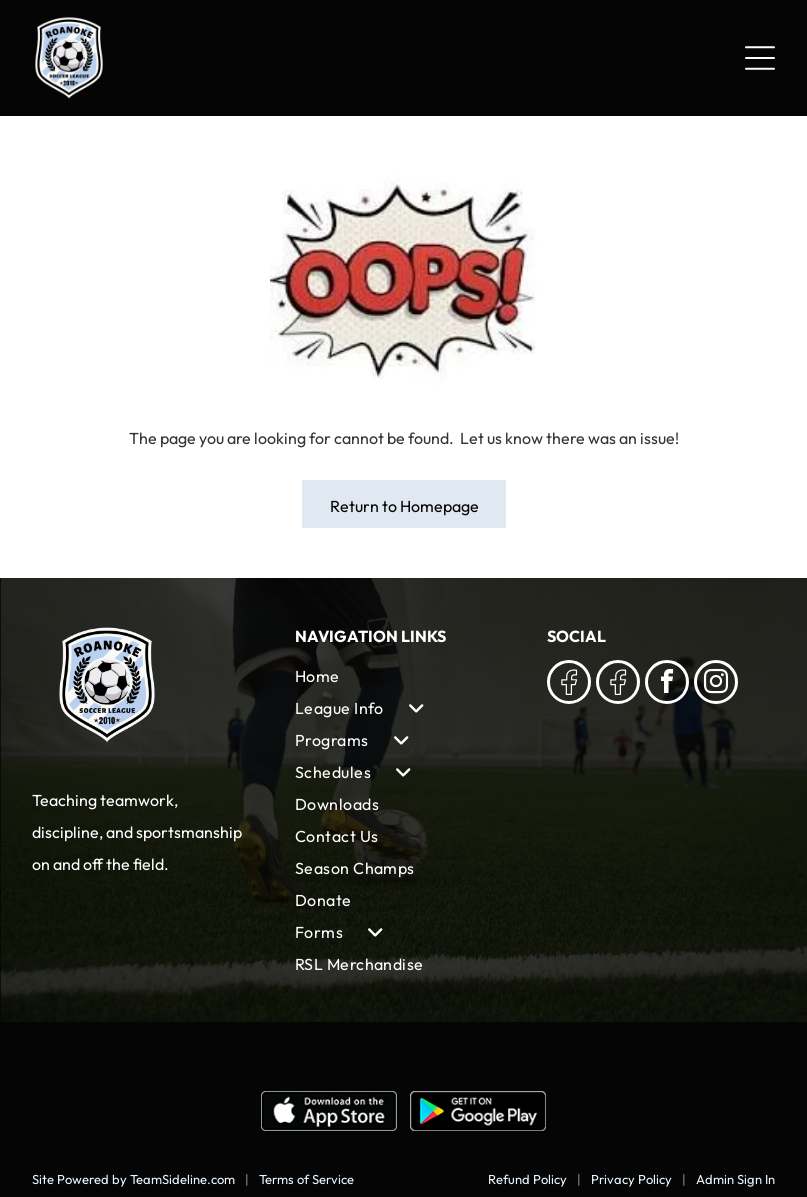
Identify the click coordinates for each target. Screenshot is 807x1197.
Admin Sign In (735, 1179)
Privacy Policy (631, 1179)
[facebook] (667, 684)
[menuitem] (404, 676)
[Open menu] (760, 58)
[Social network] (569, 684)
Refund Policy (527, 1179)
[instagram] (716, 684)
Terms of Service (306, 1179)
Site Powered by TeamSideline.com (133, 1179)
